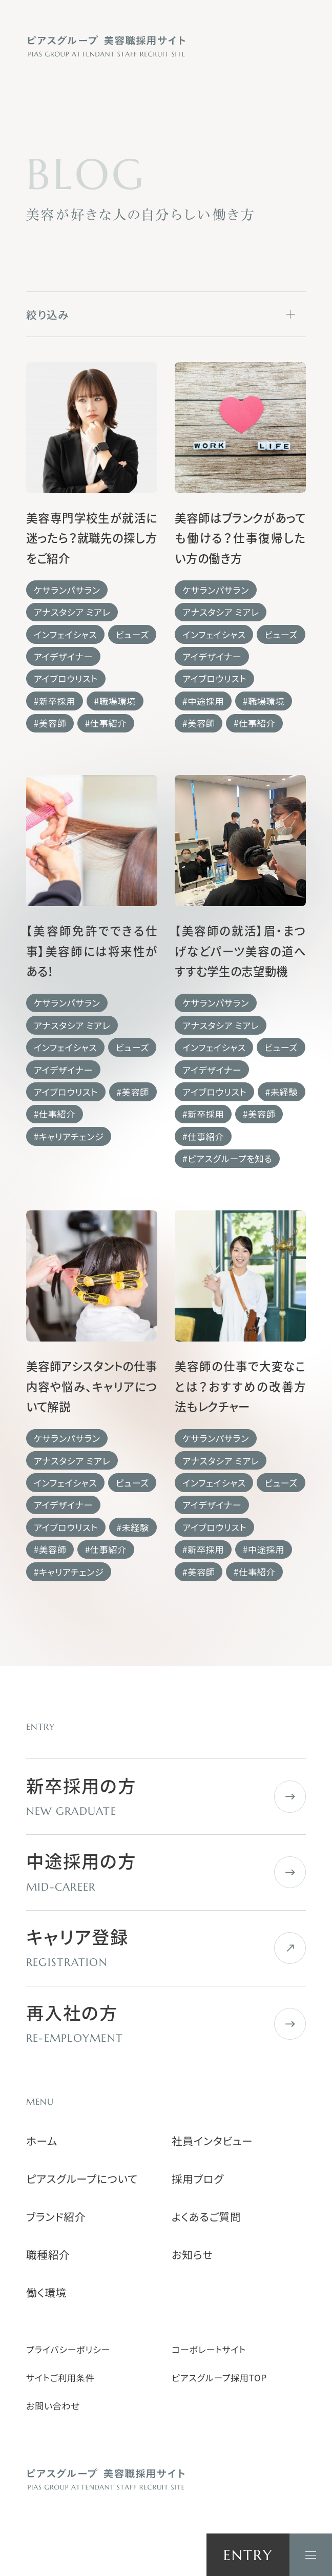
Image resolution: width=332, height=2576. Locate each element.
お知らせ (192, 2254)
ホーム (41, 2140)
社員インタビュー (212, 2140)
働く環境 (46, 2292)
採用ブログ (198, 2178)
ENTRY (248, 2555)
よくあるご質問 (206, 2216)
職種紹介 (48, 2254)
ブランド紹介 (56, 2216)
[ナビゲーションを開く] (310, 2554)
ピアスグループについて (82, 2178)
